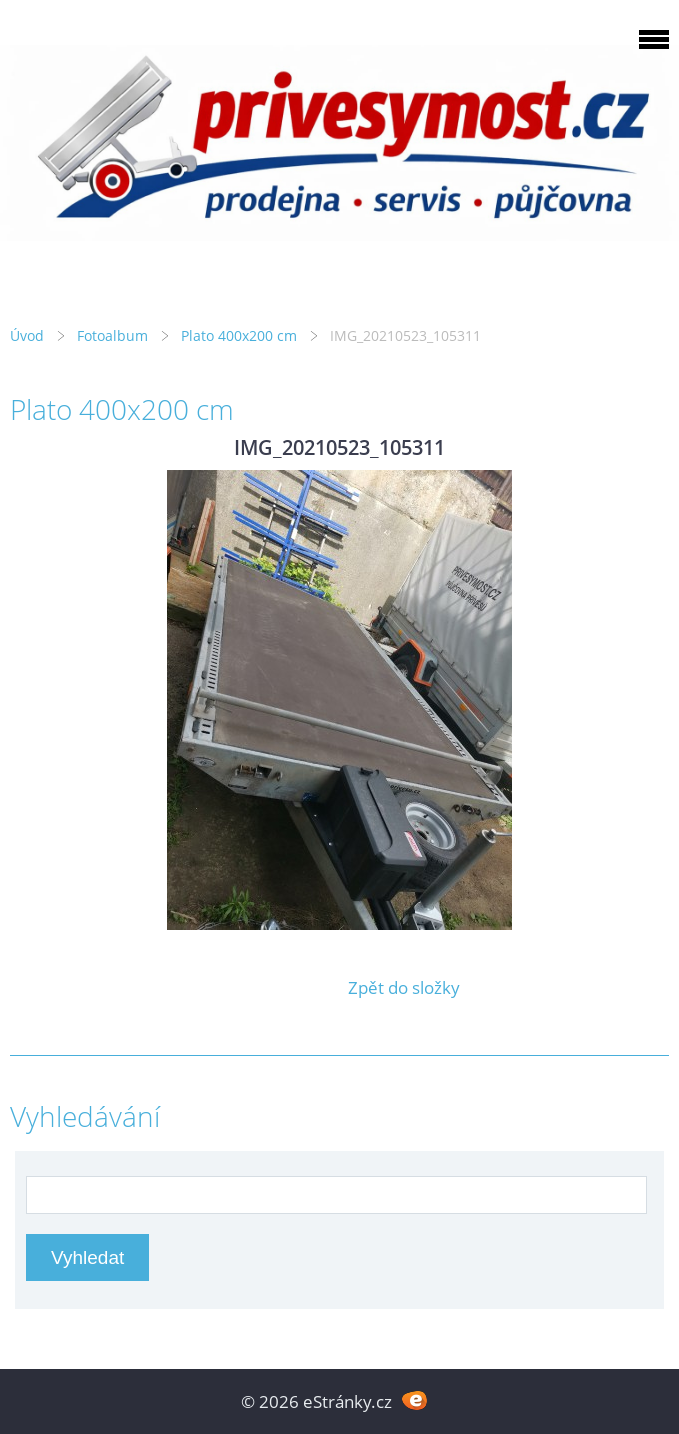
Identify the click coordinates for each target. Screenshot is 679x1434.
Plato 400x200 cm (239, 335)
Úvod (27, 335)
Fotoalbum (112, 335)
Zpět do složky (404, 987)
